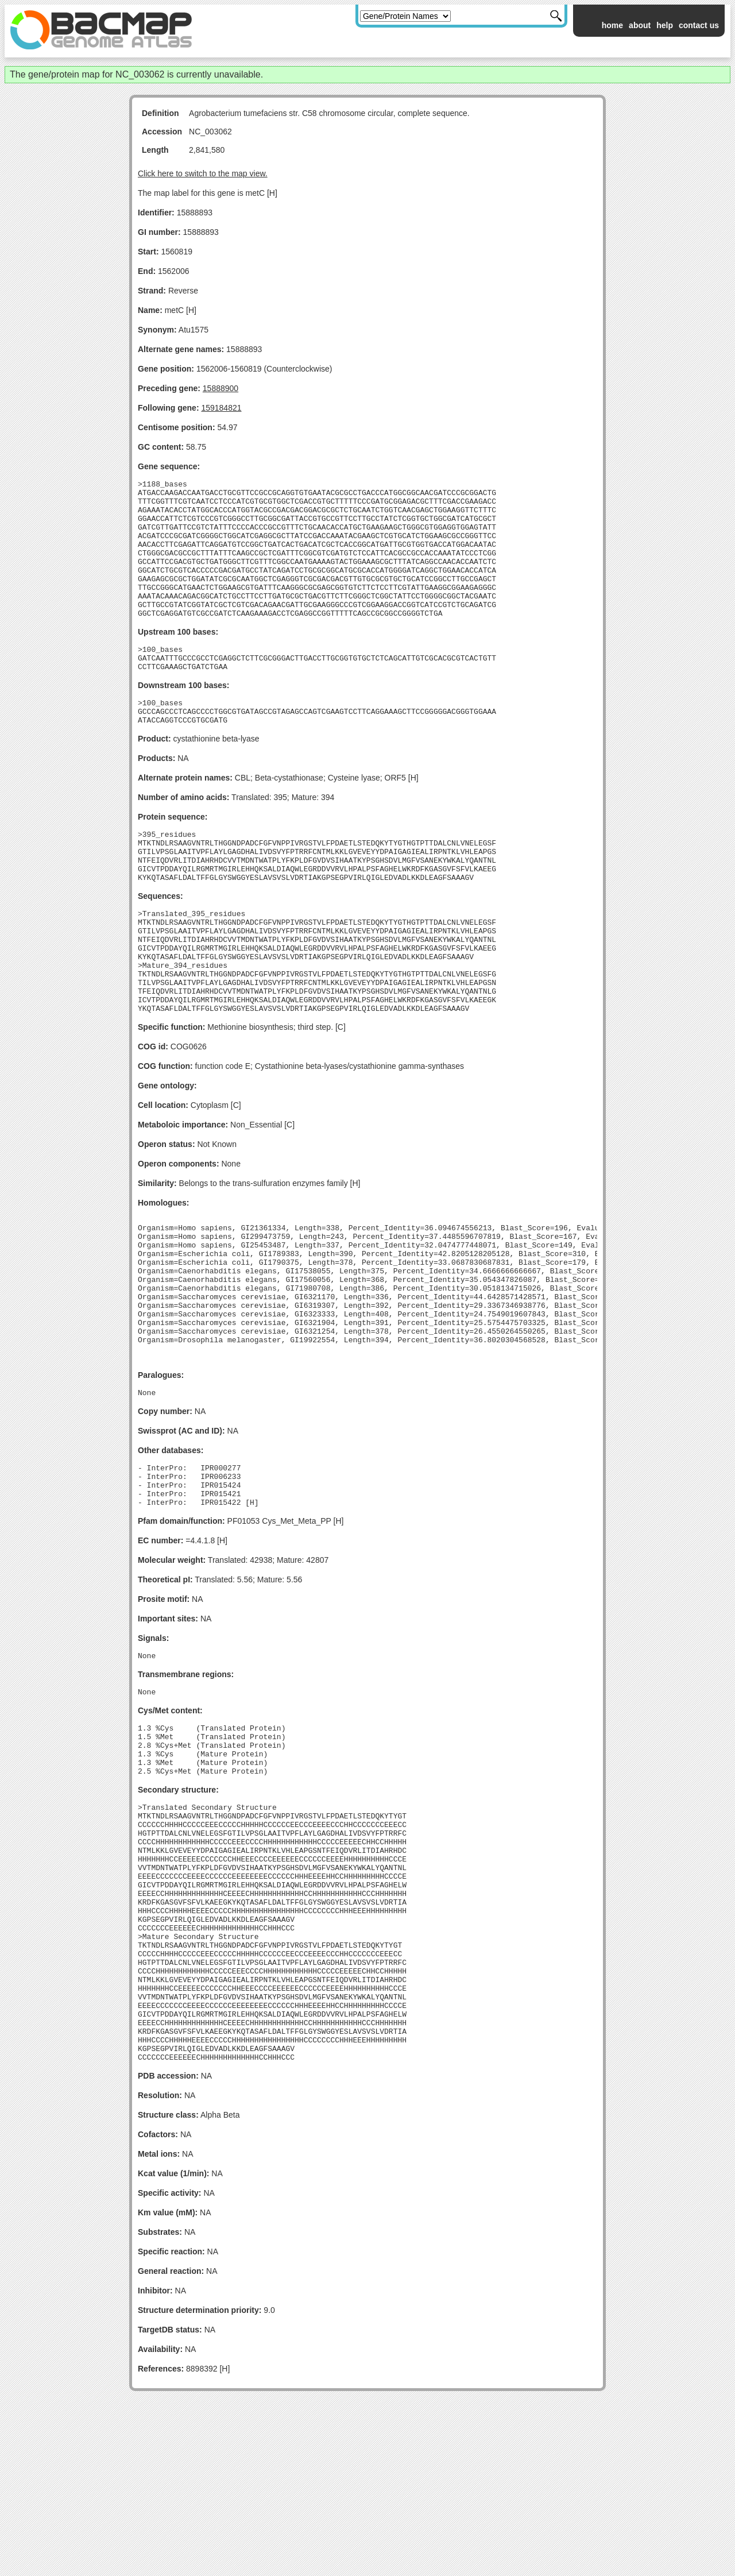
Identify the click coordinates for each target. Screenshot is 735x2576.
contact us (699, 25)
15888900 (220, 388)
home (612, 25)
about (640, 25)
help (664, 25)
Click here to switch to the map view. (203, 173)
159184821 (221, 407)
